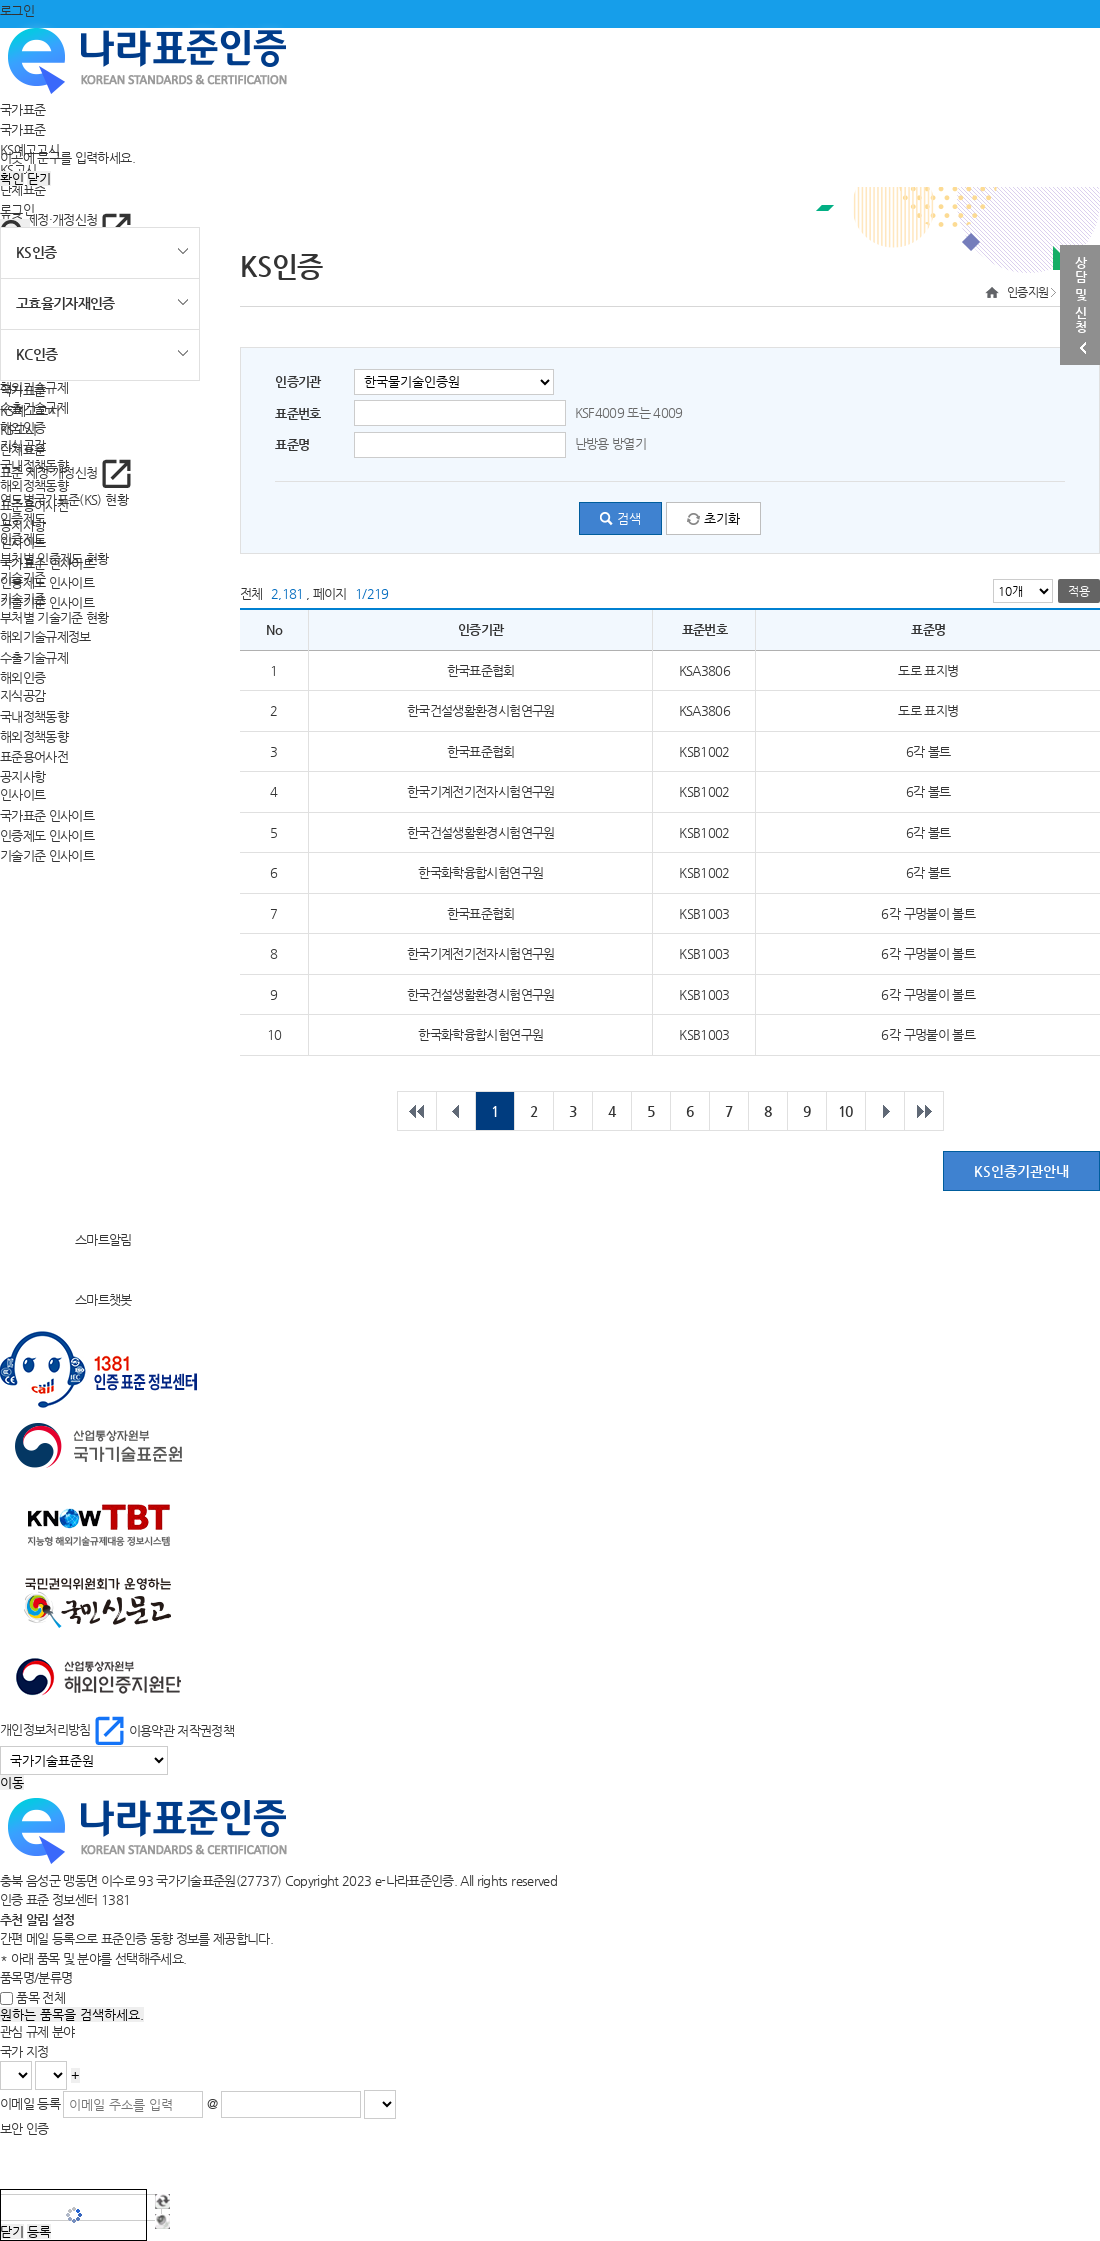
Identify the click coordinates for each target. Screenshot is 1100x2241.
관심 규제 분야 (37, 2031)
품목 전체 (40, 1997)
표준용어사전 (34, 755)
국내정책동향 (34, 716)
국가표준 (22, 109)
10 (845, 1111)
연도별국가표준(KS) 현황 (64, 499)
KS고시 (18, 429)
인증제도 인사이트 (47, 582)
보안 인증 (24, 2128)
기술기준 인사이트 (47, 602)
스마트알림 (66, 1239)
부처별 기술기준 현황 (54, 617)
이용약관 (151, 1729)
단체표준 (22, 188)
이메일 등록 (30, 2103)
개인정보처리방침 (64, 1729)
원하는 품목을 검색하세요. (72, 2014)
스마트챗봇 (66, 1299)
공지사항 (22, 775)
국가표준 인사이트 (47, 815)
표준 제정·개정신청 (66, 219)
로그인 (17, 10)
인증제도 (22, 538)
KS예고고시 (29, 409)
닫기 (39, 178)
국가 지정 (24, 2051)
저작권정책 (205, 1729)
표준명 (292, 444)
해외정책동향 (34, 735)
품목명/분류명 (36, 1977)
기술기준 (22, 597)
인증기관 (297, 381)
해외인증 (22, 676)
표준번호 (297, 413)
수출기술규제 (34, 656)
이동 (12, 1782)
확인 (12, 178)
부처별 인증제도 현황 (54, 558)
